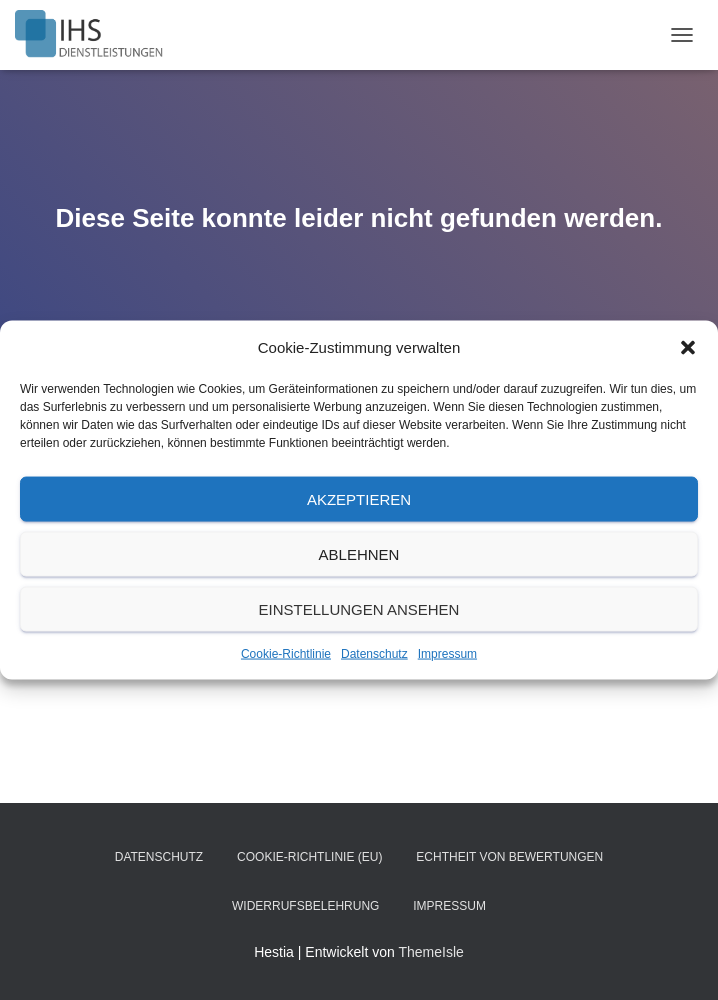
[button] (688, 348)
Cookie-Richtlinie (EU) (309, 857)
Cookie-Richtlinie (286, 654)
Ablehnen (359, 553)
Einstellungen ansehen (359, 608)
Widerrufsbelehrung (305, 906)
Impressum (447, 654)
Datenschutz (374, 654)
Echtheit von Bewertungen (509, 857)
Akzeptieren (359, 498)
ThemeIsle (430, 952)
